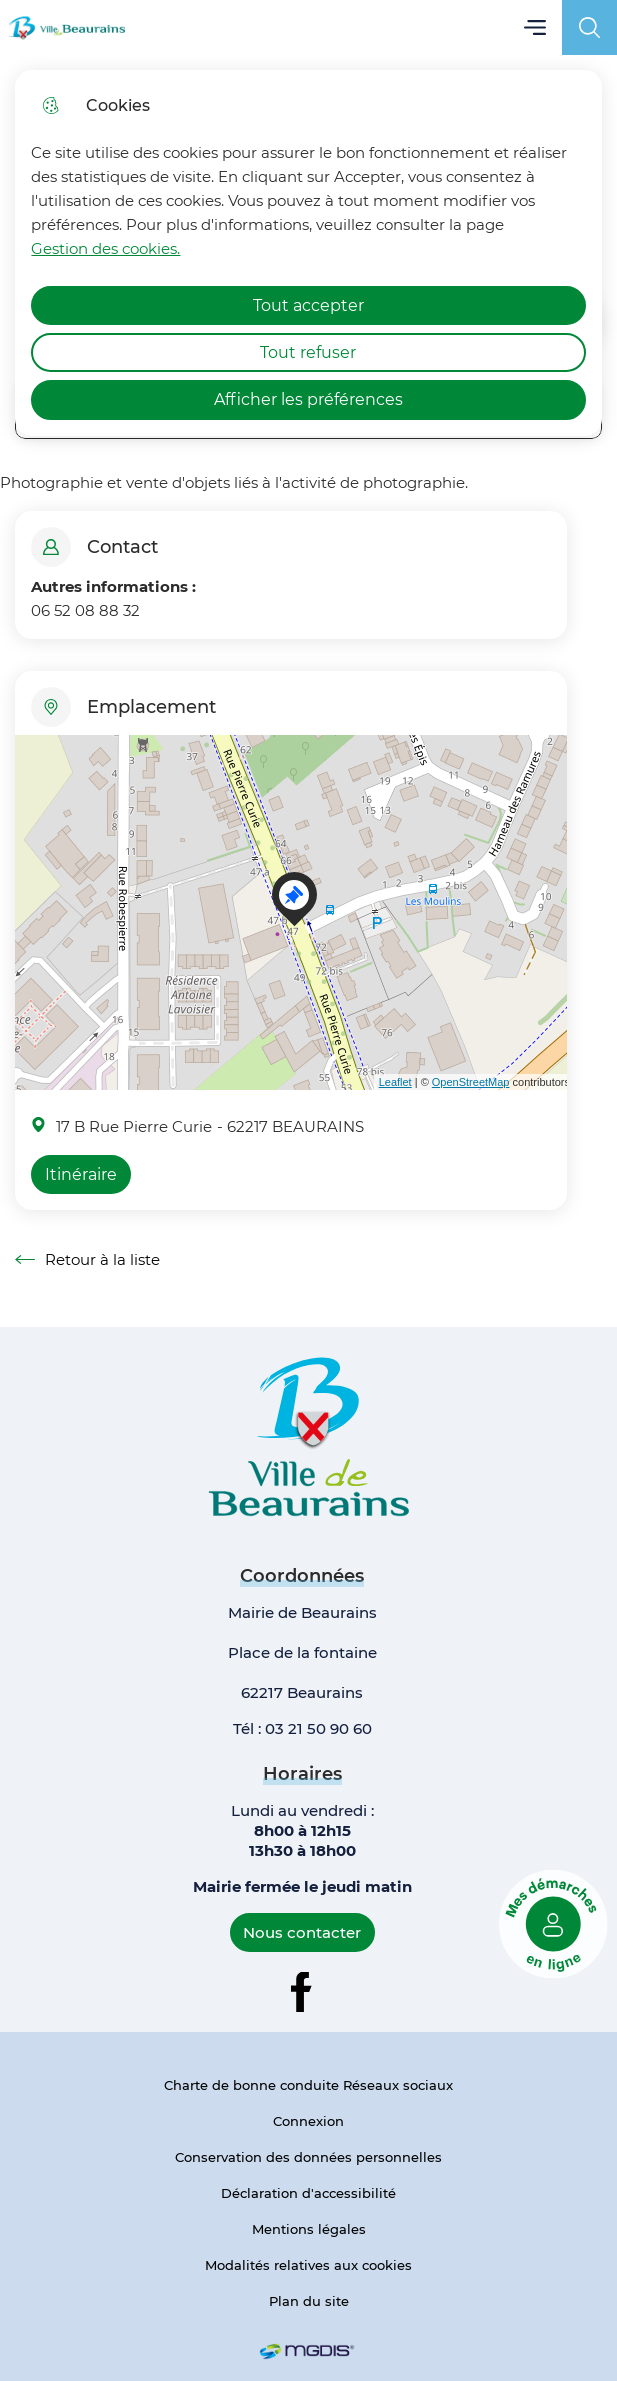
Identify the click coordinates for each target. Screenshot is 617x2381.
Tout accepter (308, 305)
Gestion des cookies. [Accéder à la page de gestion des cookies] (105, 248)
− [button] (34, 792)
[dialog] (308, 253)
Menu (534, 27)
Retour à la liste (87, 1260)
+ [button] (34, 762)
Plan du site (309, 2301)
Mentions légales (309, 2229)
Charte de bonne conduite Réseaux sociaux (308, 2085)
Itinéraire (81, 1174)
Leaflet (395, 1082)
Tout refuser (308, 352)
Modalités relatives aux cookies (308, 2265)
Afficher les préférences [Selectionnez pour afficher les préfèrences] (308, 399)
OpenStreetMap (471, 1082)
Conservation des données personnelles (308, 2157)
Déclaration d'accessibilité (308, 2193)
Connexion (308, 2121)
